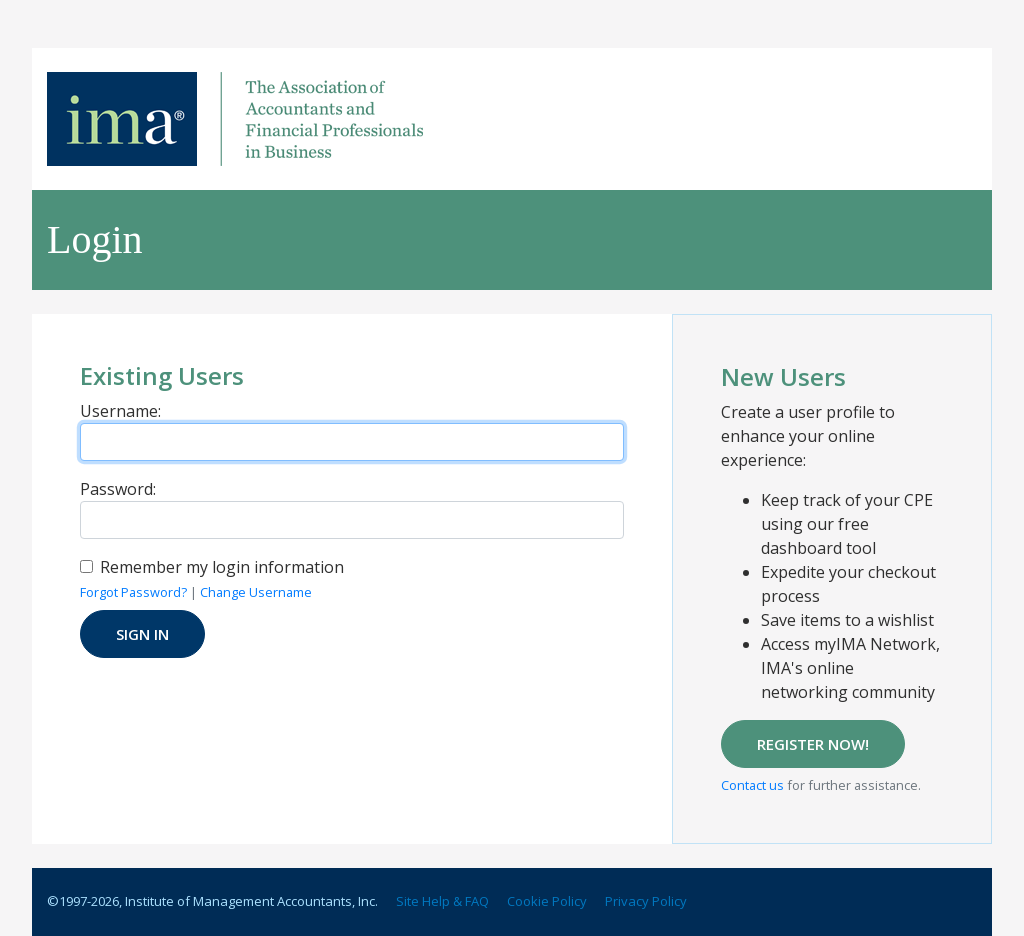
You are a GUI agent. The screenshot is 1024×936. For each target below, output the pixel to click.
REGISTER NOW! (813, 744)
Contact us (752, 785)
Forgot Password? (133, 592)
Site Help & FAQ (442, 901)
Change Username (256, 592)
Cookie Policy (547, 901)
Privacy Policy (646, 901)
